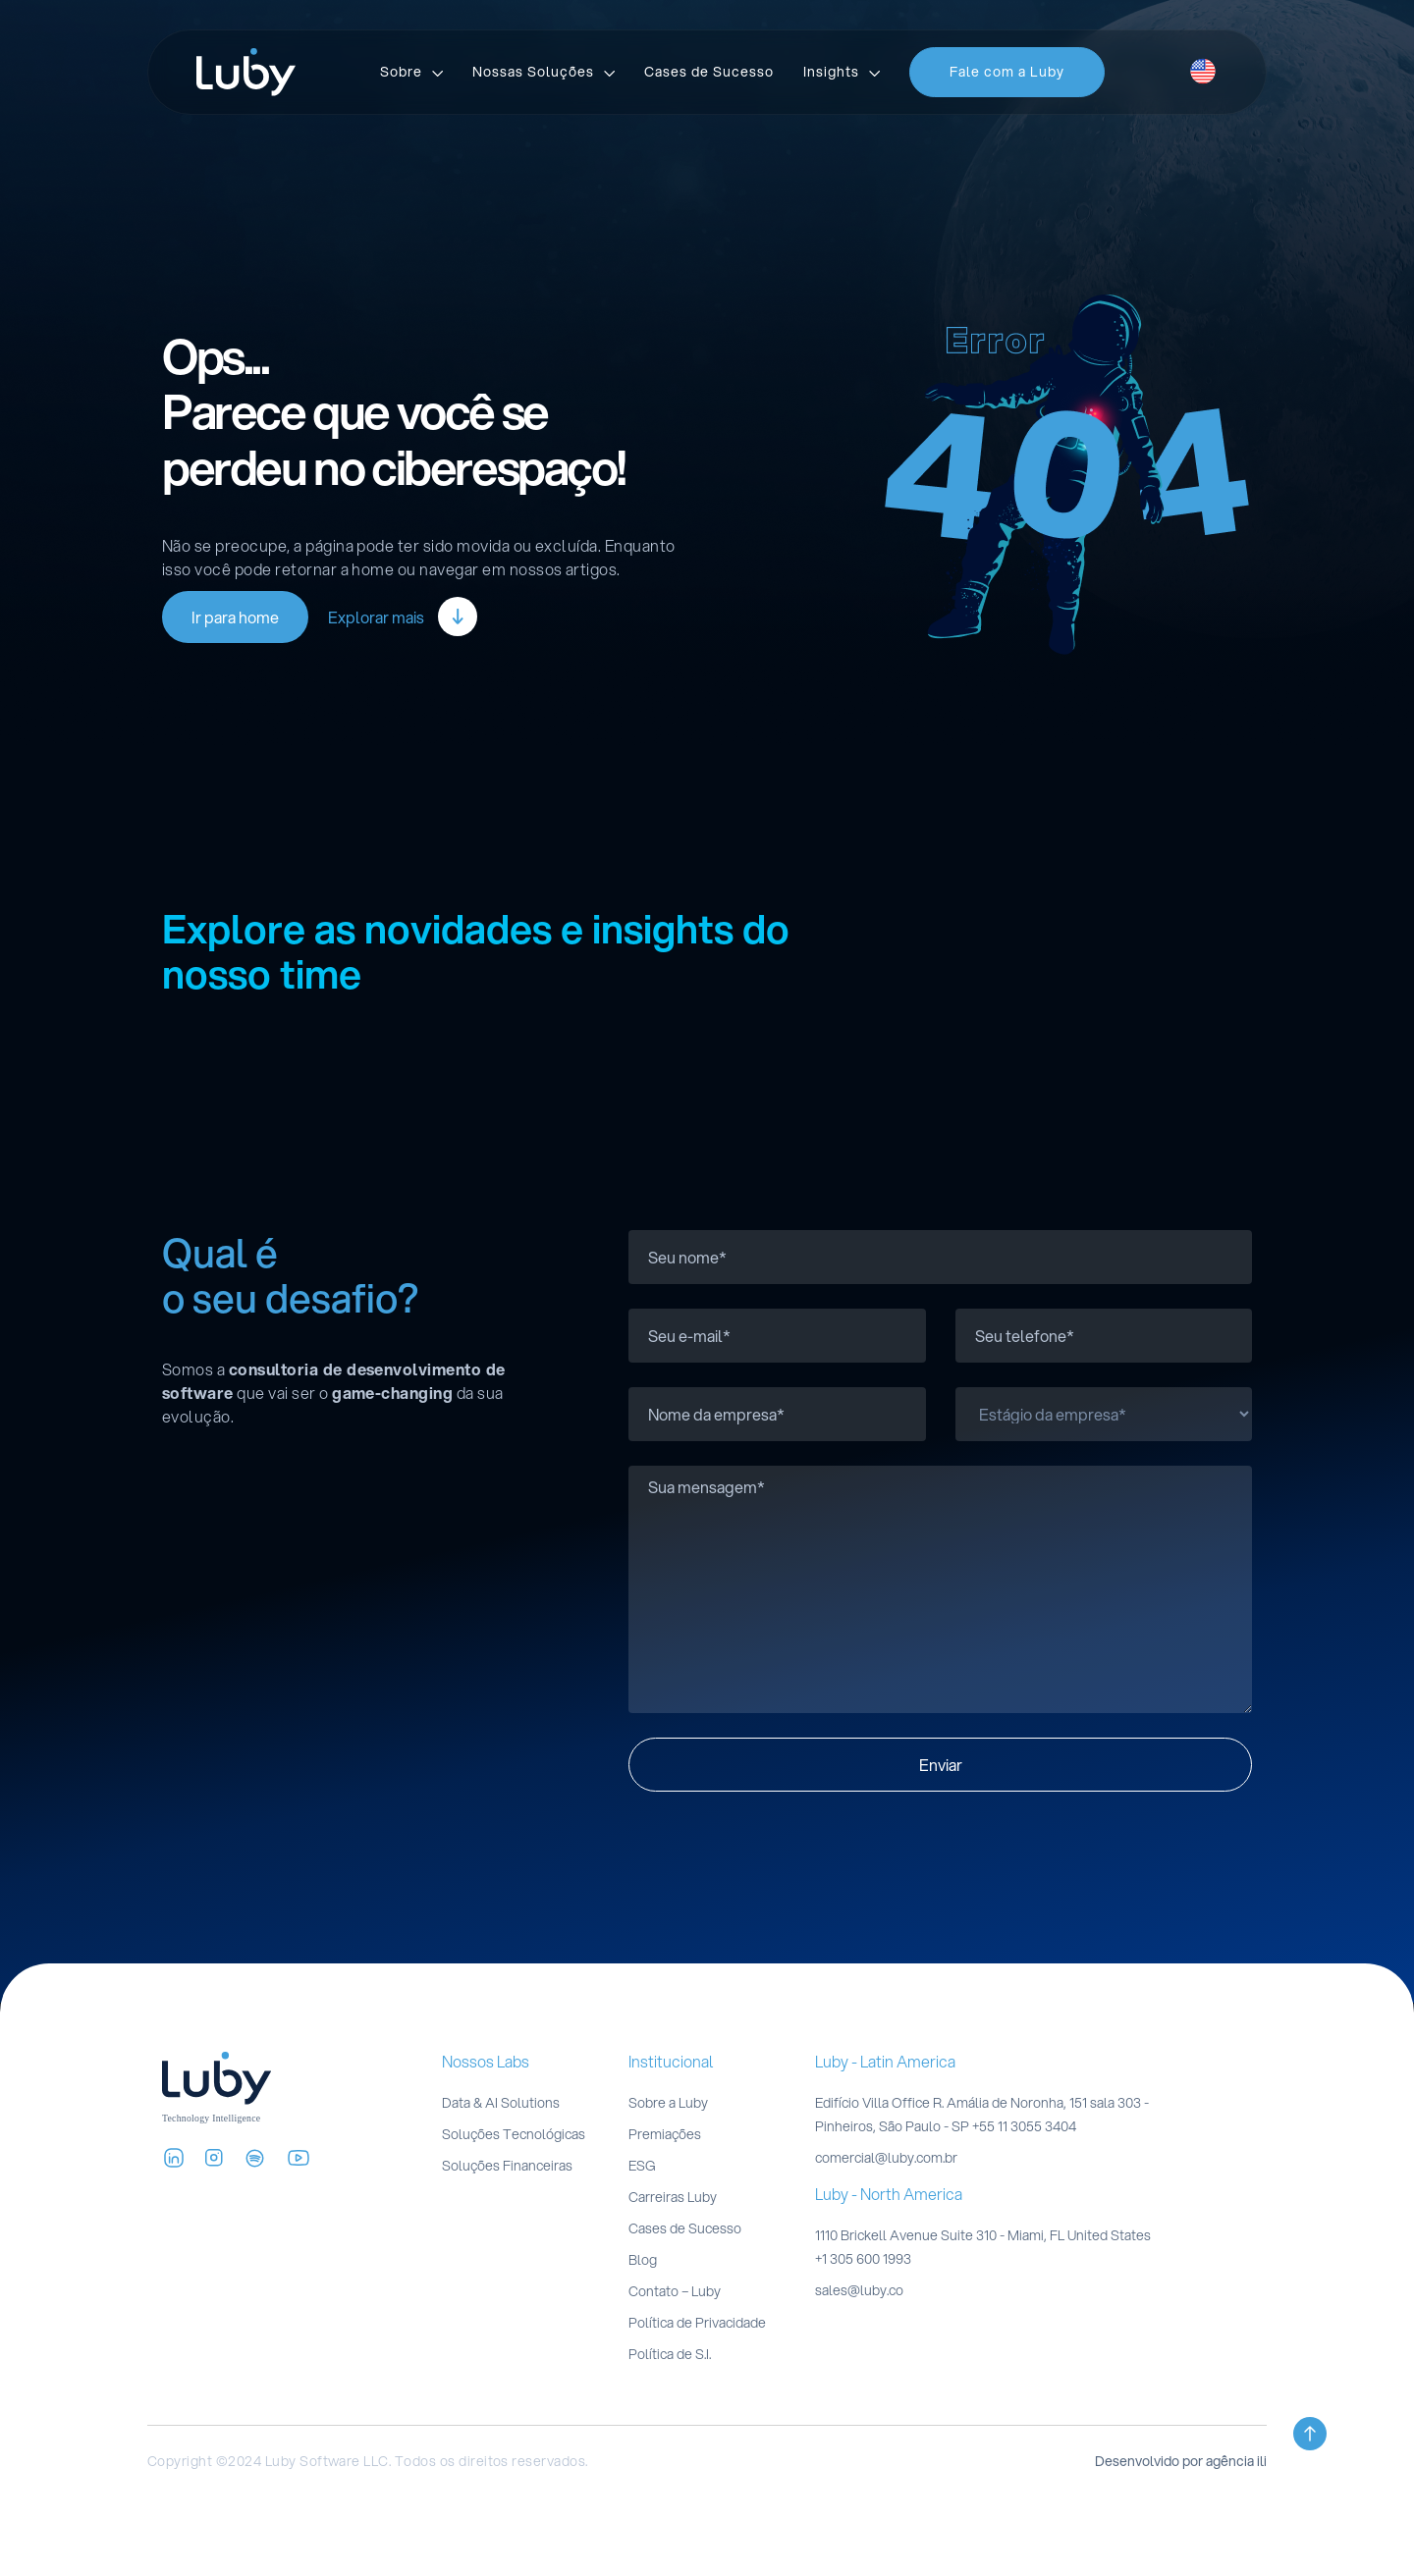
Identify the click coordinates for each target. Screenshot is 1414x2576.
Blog (642, 2260)
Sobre (401, 71)
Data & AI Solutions (501, 2103)
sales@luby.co (859, 2290)
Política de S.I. (669, 2354)
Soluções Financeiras (507, 2165)
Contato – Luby (674, 2291)
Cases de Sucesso (709, 71)
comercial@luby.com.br (886, 2158)
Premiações (664, 2134)
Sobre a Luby (668, 2103)
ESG (642, 2165)
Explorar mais (402, 616)
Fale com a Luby (1007, 71)
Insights (831, 71)
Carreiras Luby (672, 2197)
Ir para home (235, 617)
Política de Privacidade (697, 2323)
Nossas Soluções (533, 71)
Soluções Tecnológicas (513, 2134)
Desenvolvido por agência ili (1181, 2461)
